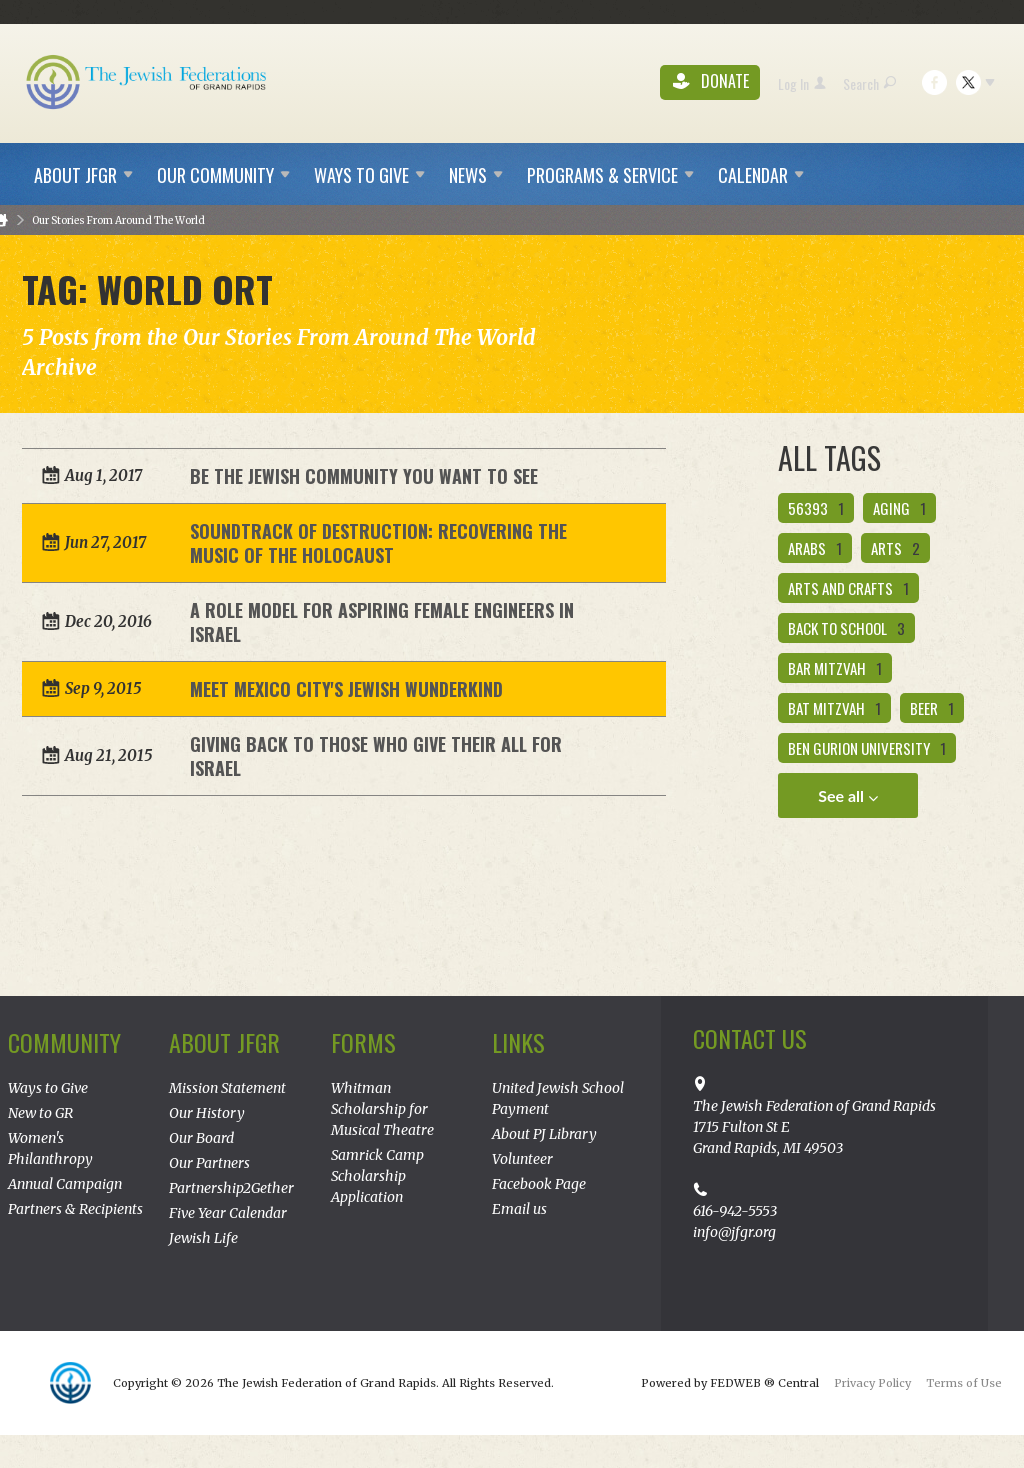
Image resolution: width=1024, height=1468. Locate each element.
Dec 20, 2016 (108, 621)
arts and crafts (848, 588)
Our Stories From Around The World (118, 220)
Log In (802, 83)
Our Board (201, 1138)
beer (932, 708)
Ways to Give (48, 1088)
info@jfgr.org (734, 1232)
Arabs (815, 548)
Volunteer (522, 1159)
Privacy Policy (872, 1383)
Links (518, 1042)
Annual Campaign (65, 1184)
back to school (846, 628)
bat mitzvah (834, 708)
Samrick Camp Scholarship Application (377, 1176)
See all (848, 796)
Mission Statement (227, 1088)
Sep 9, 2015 (103, 688)
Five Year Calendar (228, 1213)
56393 (816, 508)
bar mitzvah (835, 668)
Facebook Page (539, 1184)
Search (869, 83)
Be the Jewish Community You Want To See (364, 476)
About (83, 175)
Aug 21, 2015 (108, 755)
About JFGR (224, 1042)
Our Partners (209, 1163)
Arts (895, 548)
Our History (207, 1113)
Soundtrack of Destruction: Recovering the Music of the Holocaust (378, 543)
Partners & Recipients (75, 1209)
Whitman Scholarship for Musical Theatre (382, 1109)
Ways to (369, 175)
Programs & (610, 175)
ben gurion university (867, 748)
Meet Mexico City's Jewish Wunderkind (346, 689)
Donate (711, 82)
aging (899, 508)
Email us (519, 1209)
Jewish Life (203, 1238)
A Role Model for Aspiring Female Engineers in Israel (382, 622)
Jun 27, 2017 (105, 542)
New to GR (40, 1113)
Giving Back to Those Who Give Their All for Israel (376, 756)
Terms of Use (964, 1383)
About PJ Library (544, 1134)
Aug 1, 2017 (103, 475)
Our (223, 175)
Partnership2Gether (231, 1188)
